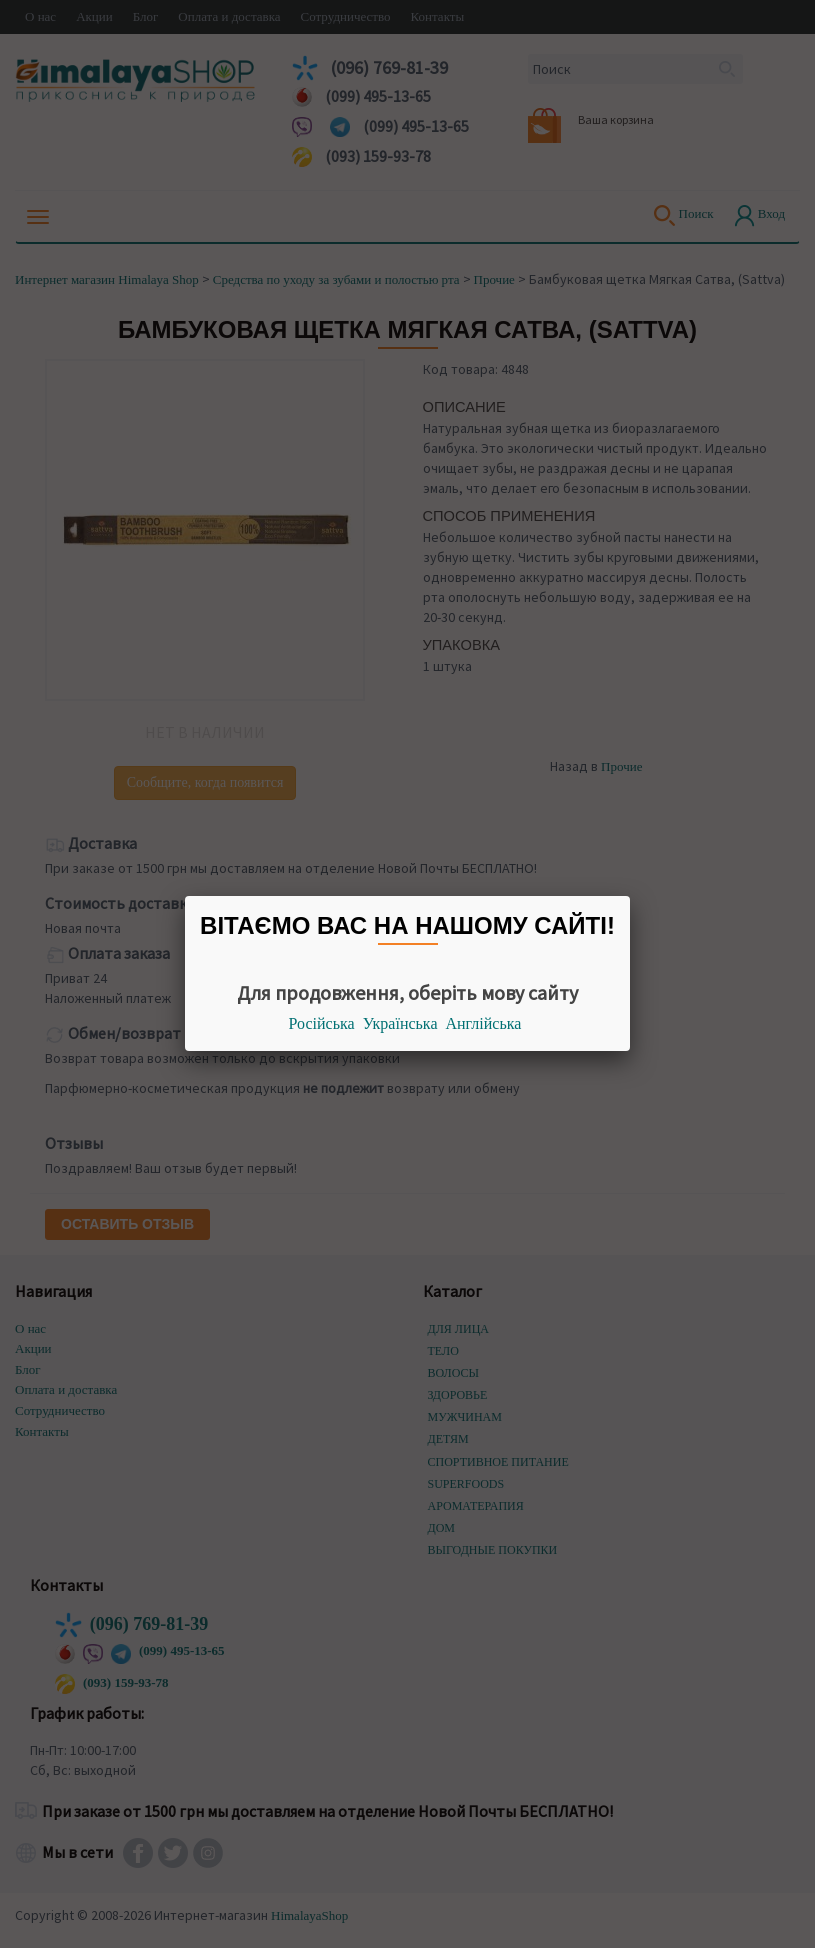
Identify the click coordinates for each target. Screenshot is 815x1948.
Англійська (484, 1023)
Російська (322, 1023)
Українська (400, 1023)
